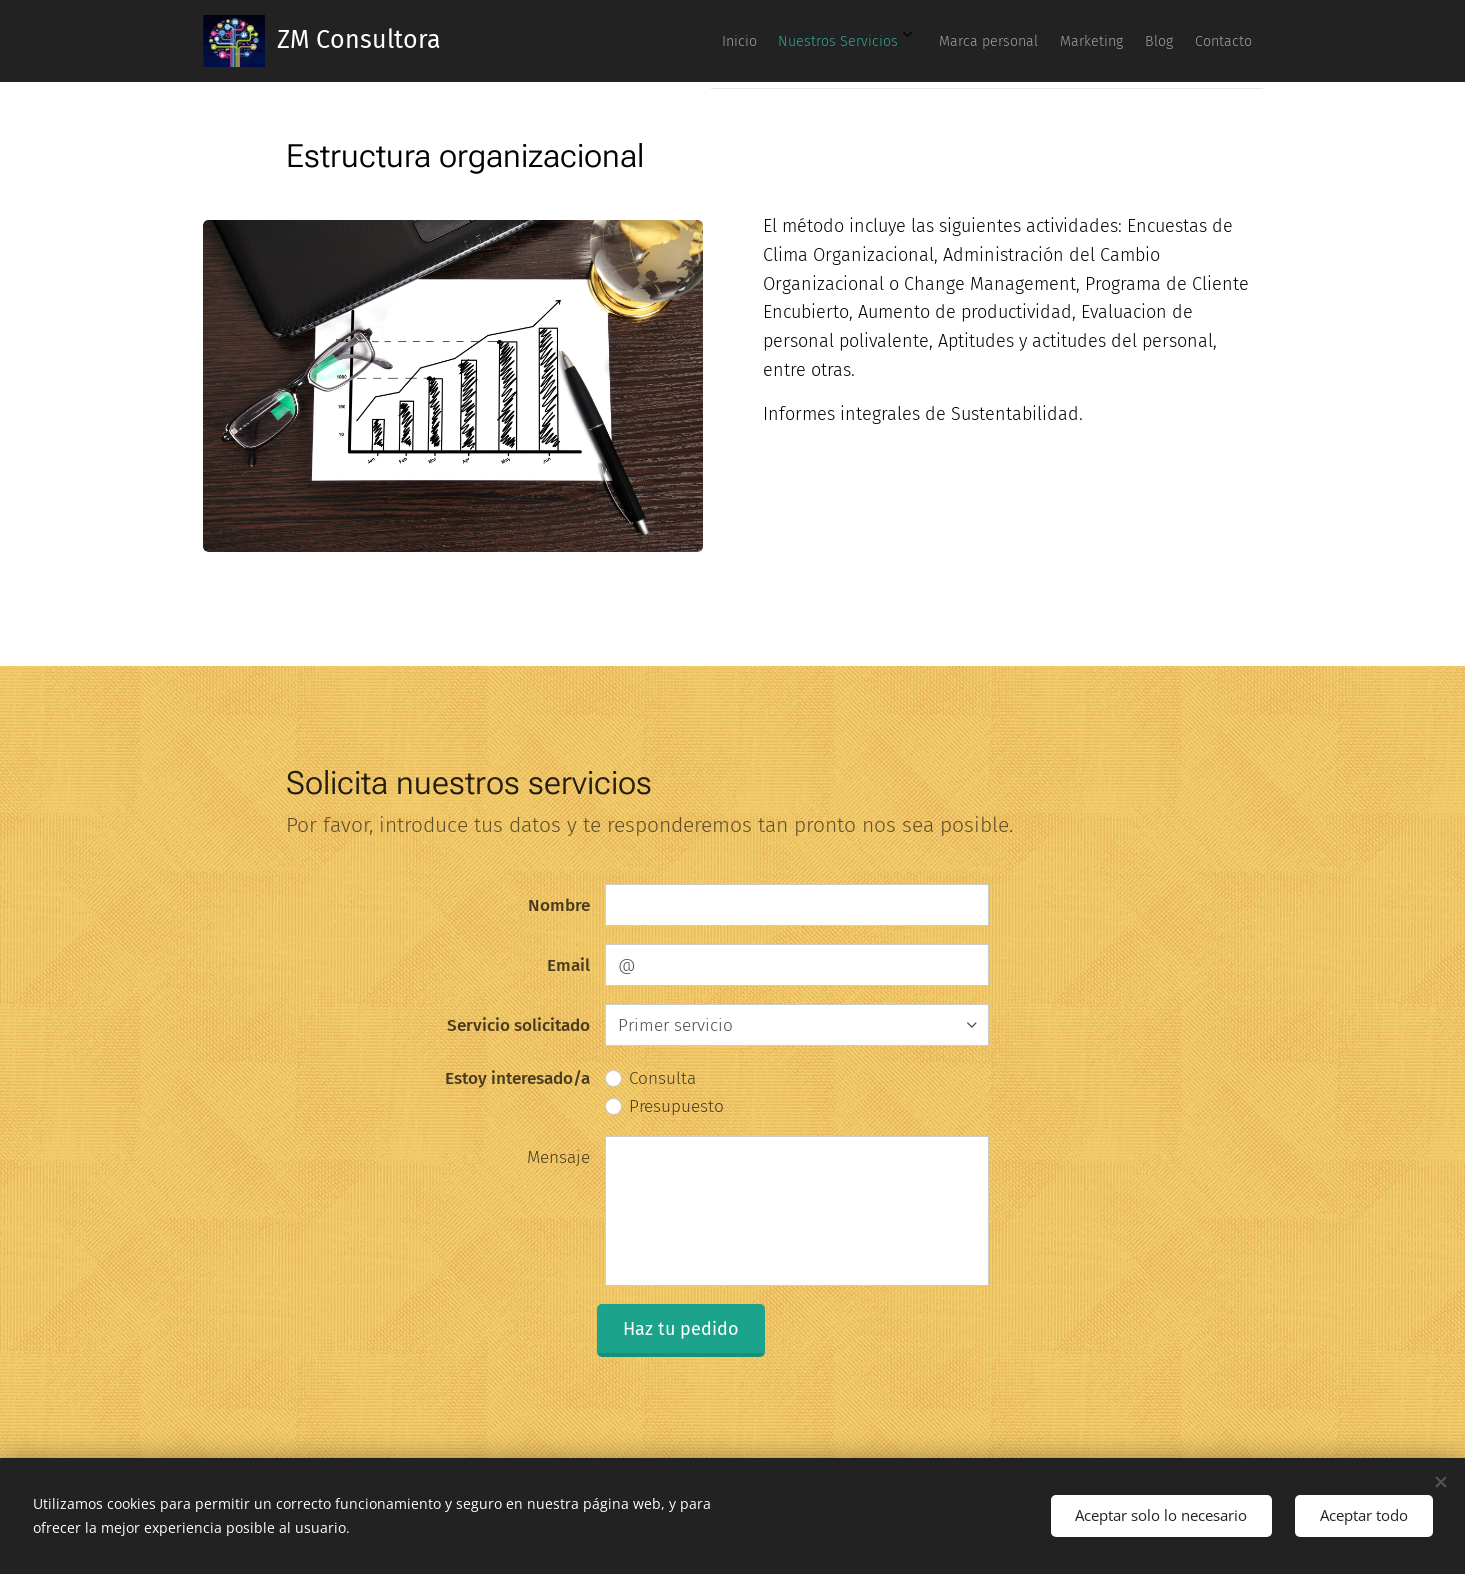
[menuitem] (1051, 41)
